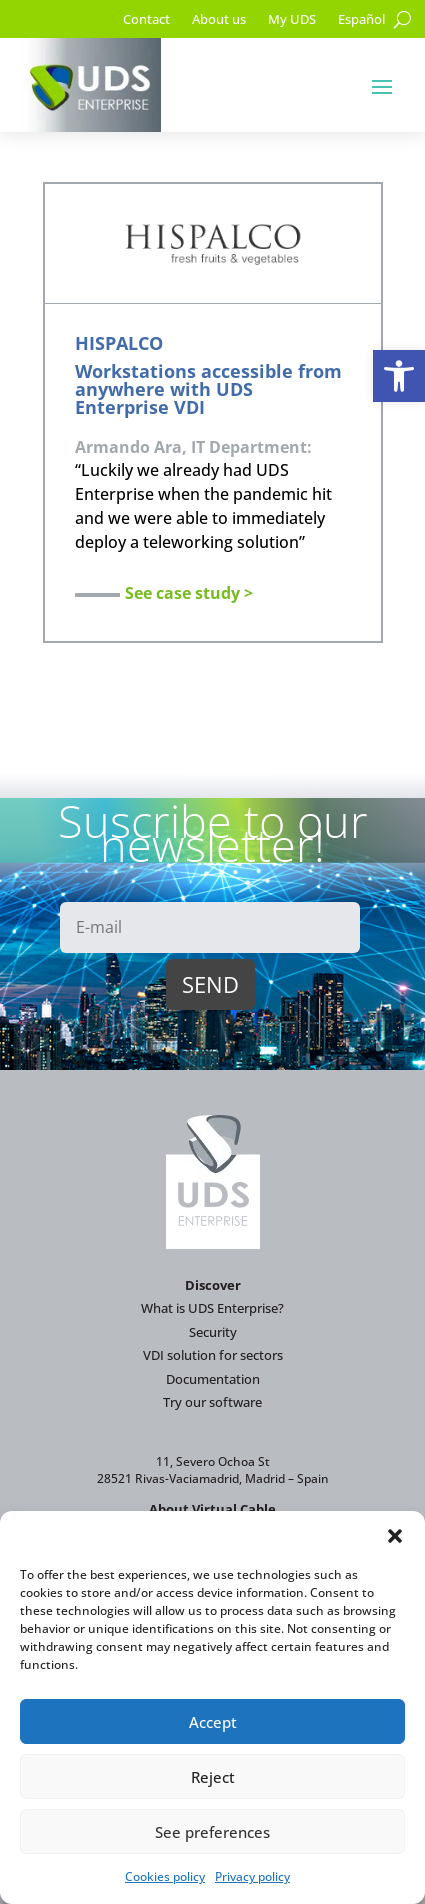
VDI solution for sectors (213, 1355)
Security (213, 1332)
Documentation (213, 1379)
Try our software (212, 1402)
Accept (213, 1722)
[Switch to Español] (361, 23)
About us (219, 20)
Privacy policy (252, 1876)
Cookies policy (165, 1876)
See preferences (212, 1832)
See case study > (189, 593)
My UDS (292, 20)
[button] (399, 376)
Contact (146, 20)
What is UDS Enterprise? (212, 1308)
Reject (213, 1777)
